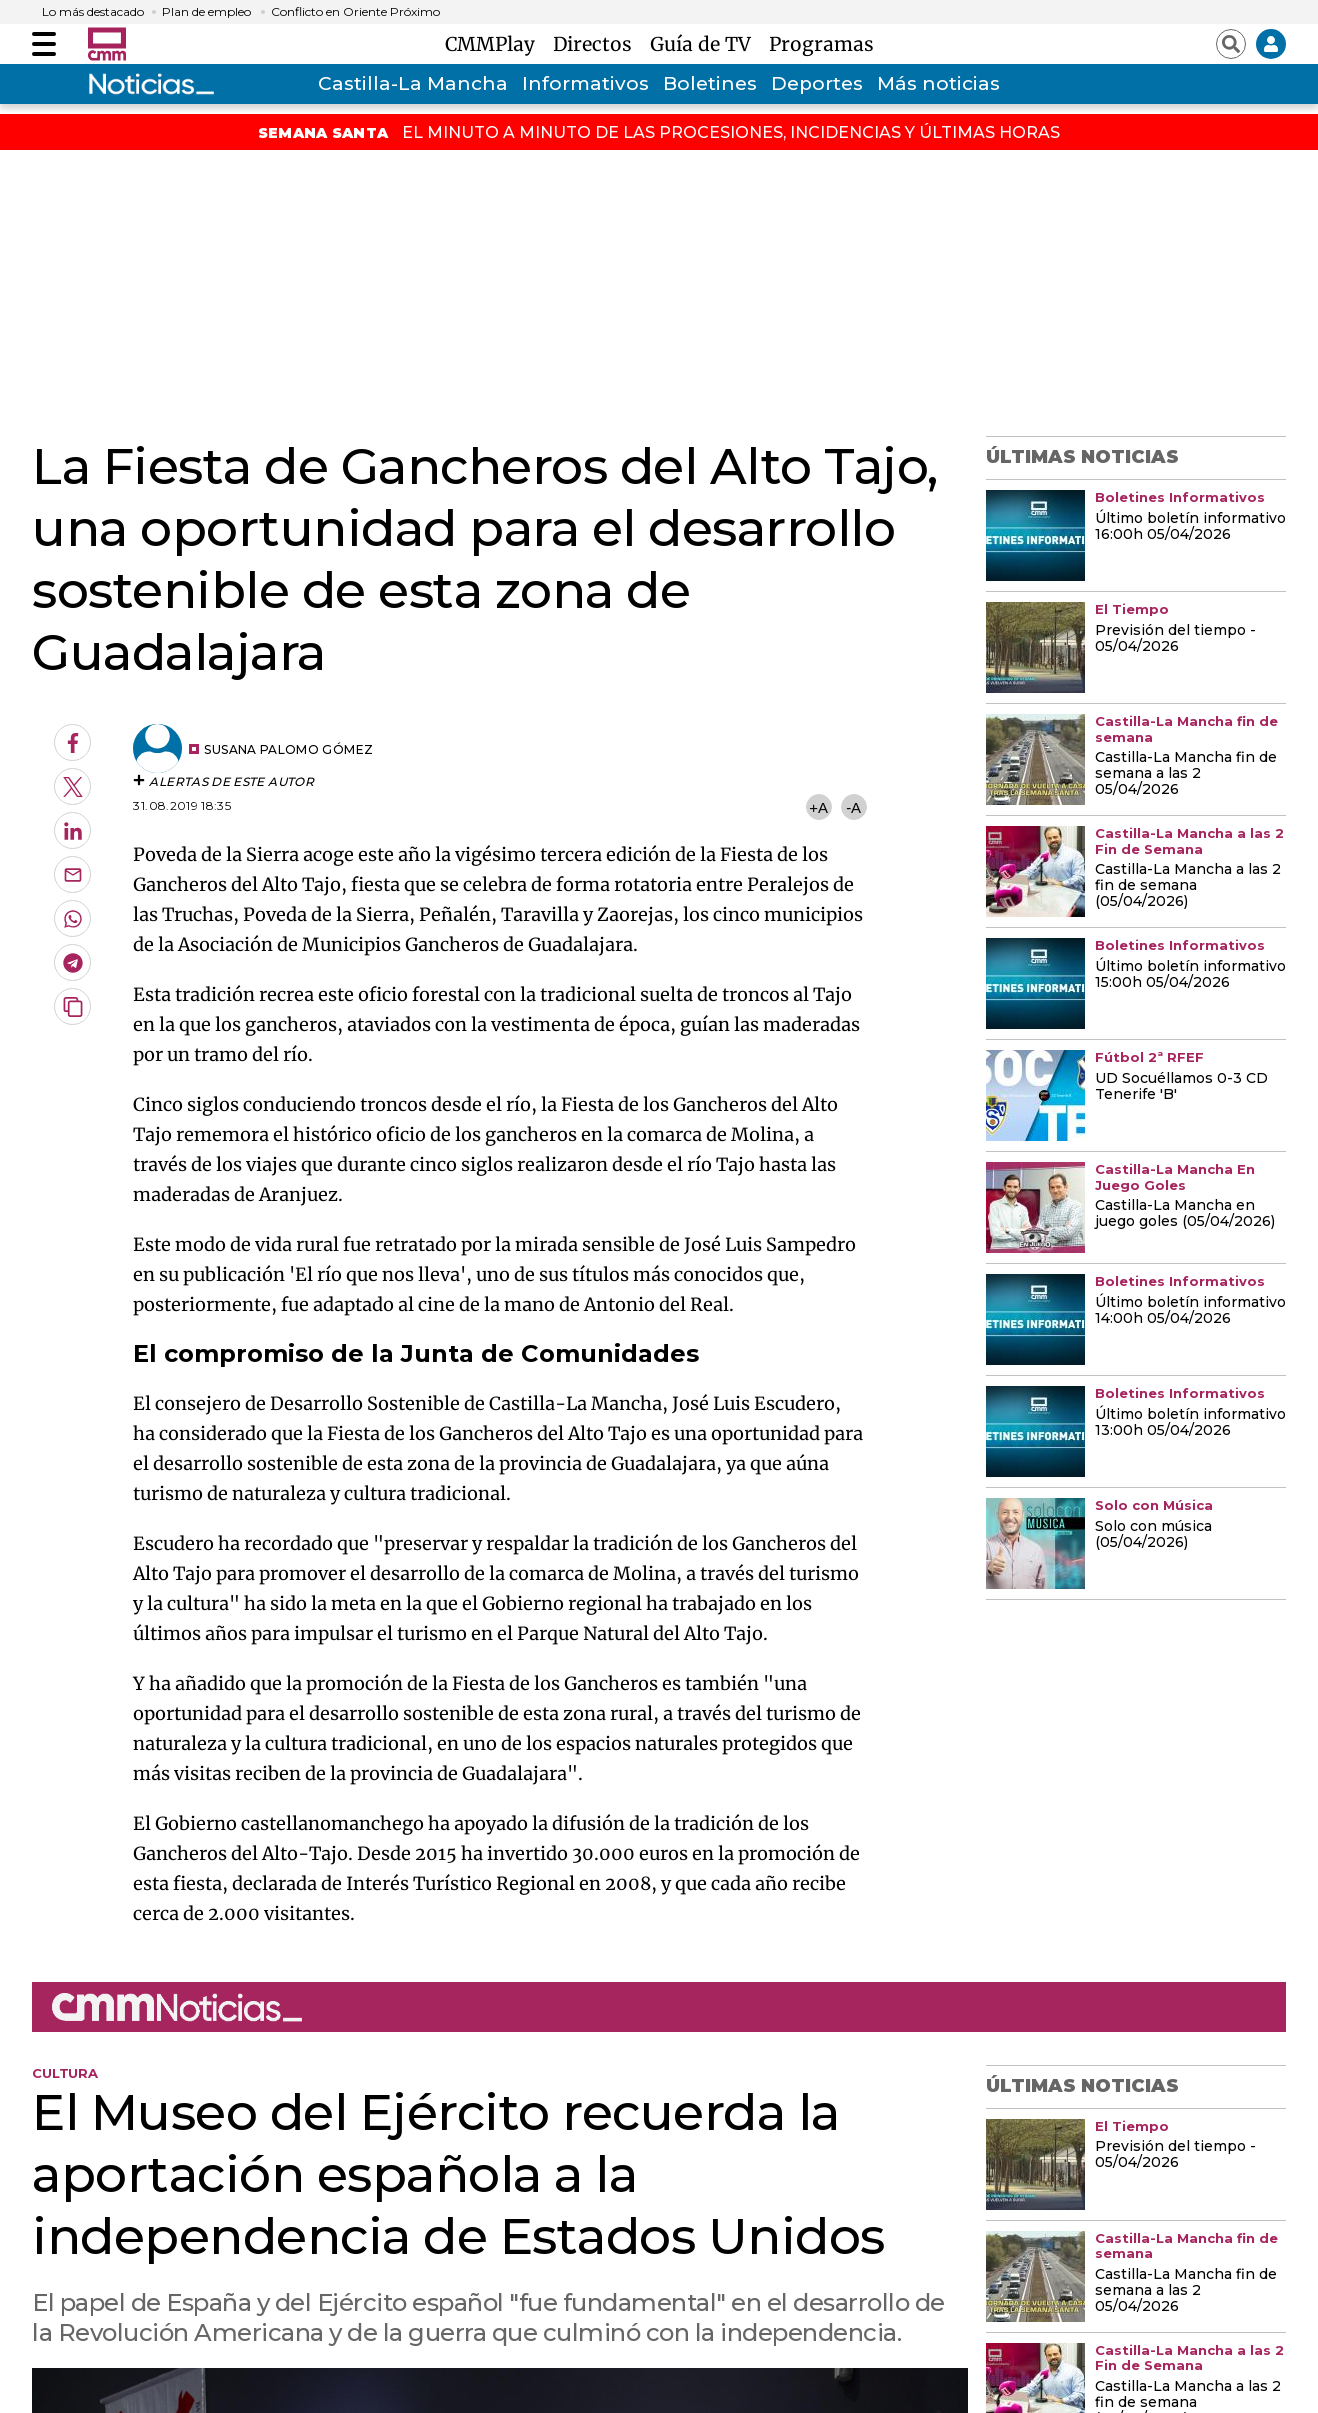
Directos (597, 44)
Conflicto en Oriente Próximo (355, 12)
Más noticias (938, 83)
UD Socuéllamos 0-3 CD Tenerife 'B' (1181, 1087)
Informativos (585, 83)
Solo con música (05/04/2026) (1153, 1535)
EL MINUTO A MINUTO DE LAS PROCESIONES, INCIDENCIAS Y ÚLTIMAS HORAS (731, 132)
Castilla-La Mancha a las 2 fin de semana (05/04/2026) (1188, 886)
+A (818, 807)
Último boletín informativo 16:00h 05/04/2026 (1190, 527)
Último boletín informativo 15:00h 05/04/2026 (1190, 975)
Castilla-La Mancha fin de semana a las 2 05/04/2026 (1186, 774)
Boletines (710, 83)
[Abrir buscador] (1231, 44)
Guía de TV (705, 44)
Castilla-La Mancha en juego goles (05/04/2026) (1185, 1214)
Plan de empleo (206, 12)
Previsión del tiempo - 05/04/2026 (1175, 639)
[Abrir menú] (44, 44)
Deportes (817, 83)
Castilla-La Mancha (413, 83)
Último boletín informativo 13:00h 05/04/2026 (1190, 1423)
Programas (821, 44)
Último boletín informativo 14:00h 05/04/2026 (1190, 1311)
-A (853, 807)
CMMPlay (495, 44)
